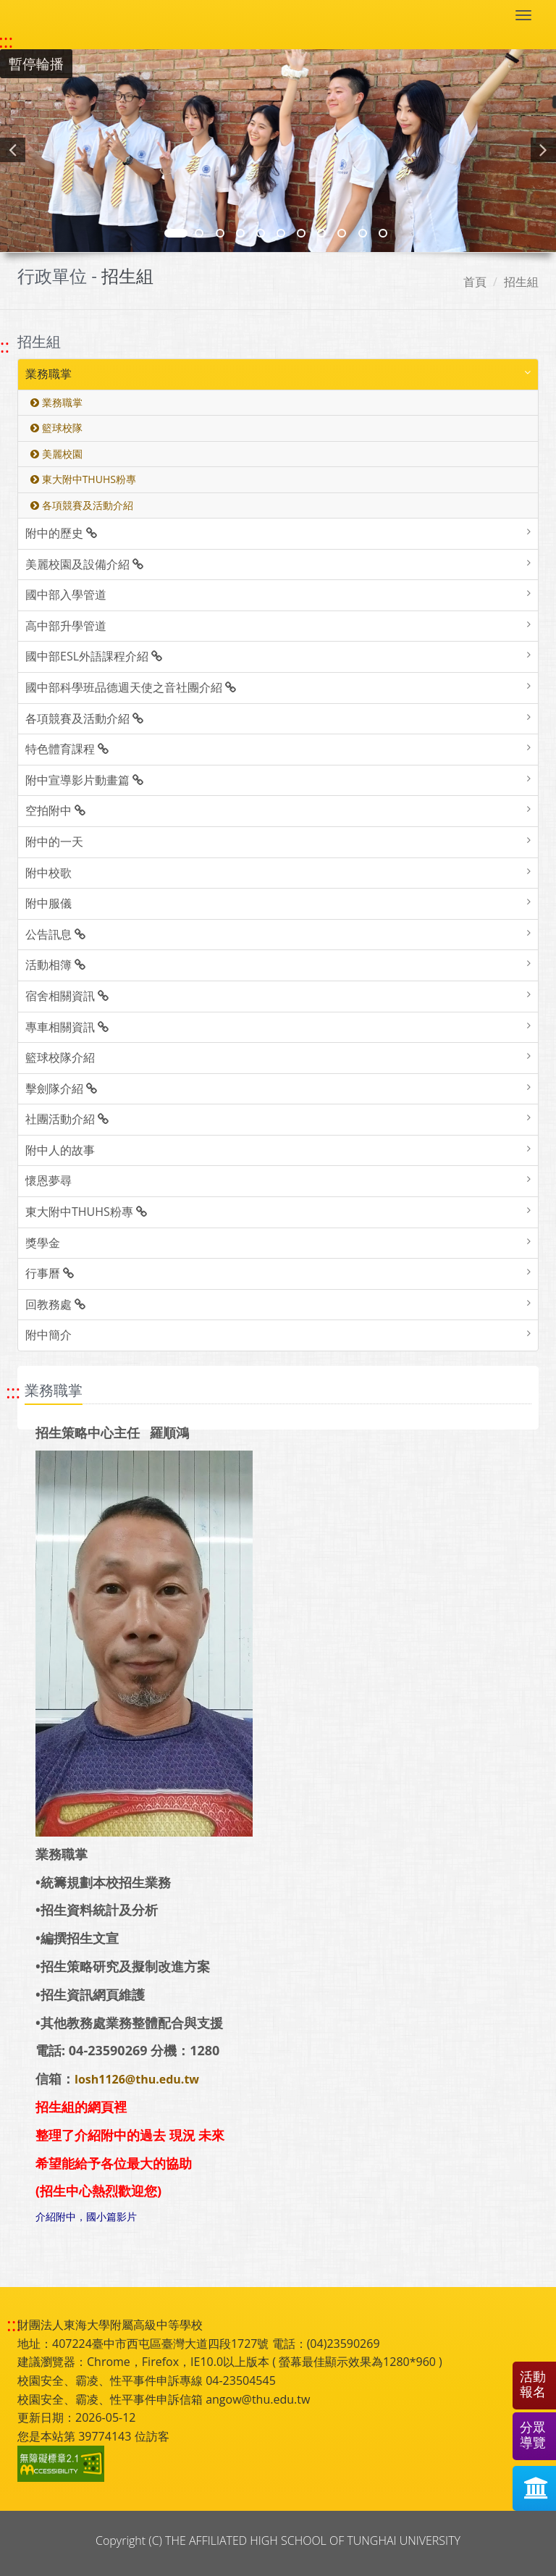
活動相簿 (55, 965)
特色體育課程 (67, 749)
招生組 (521, 282)
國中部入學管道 (65, 595)
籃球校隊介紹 (60, 1057)
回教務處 (55, 1304)
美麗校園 (56, 454)
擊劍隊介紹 (61, 1088)
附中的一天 (54, 841)
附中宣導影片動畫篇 (84, 780)
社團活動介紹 (67, 1119)
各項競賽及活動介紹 (81, 505)
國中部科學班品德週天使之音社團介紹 (130, 687)
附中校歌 (48, 873)
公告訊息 (55, 934)
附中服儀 (48, 903)
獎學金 (42, 1243)
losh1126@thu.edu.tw (137, 2079)
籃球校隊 (56, 428)
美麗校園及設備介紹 (84, 564)
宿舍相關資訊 (67, 996)
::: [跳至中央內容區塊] (13, 1391)
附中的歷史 (61, 533)
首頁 (474, 282)
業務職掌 (48, 374)
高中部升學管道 (65, 626)
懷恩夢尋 (48, 1180)
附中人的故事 (60, 1150)
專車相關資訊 (67, 1027)
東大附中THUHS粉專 (83, 479)
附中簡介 (48, 1335)
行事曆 (49, 1273)
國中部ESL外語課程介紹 (93, 656)
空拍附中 (55, 810)
